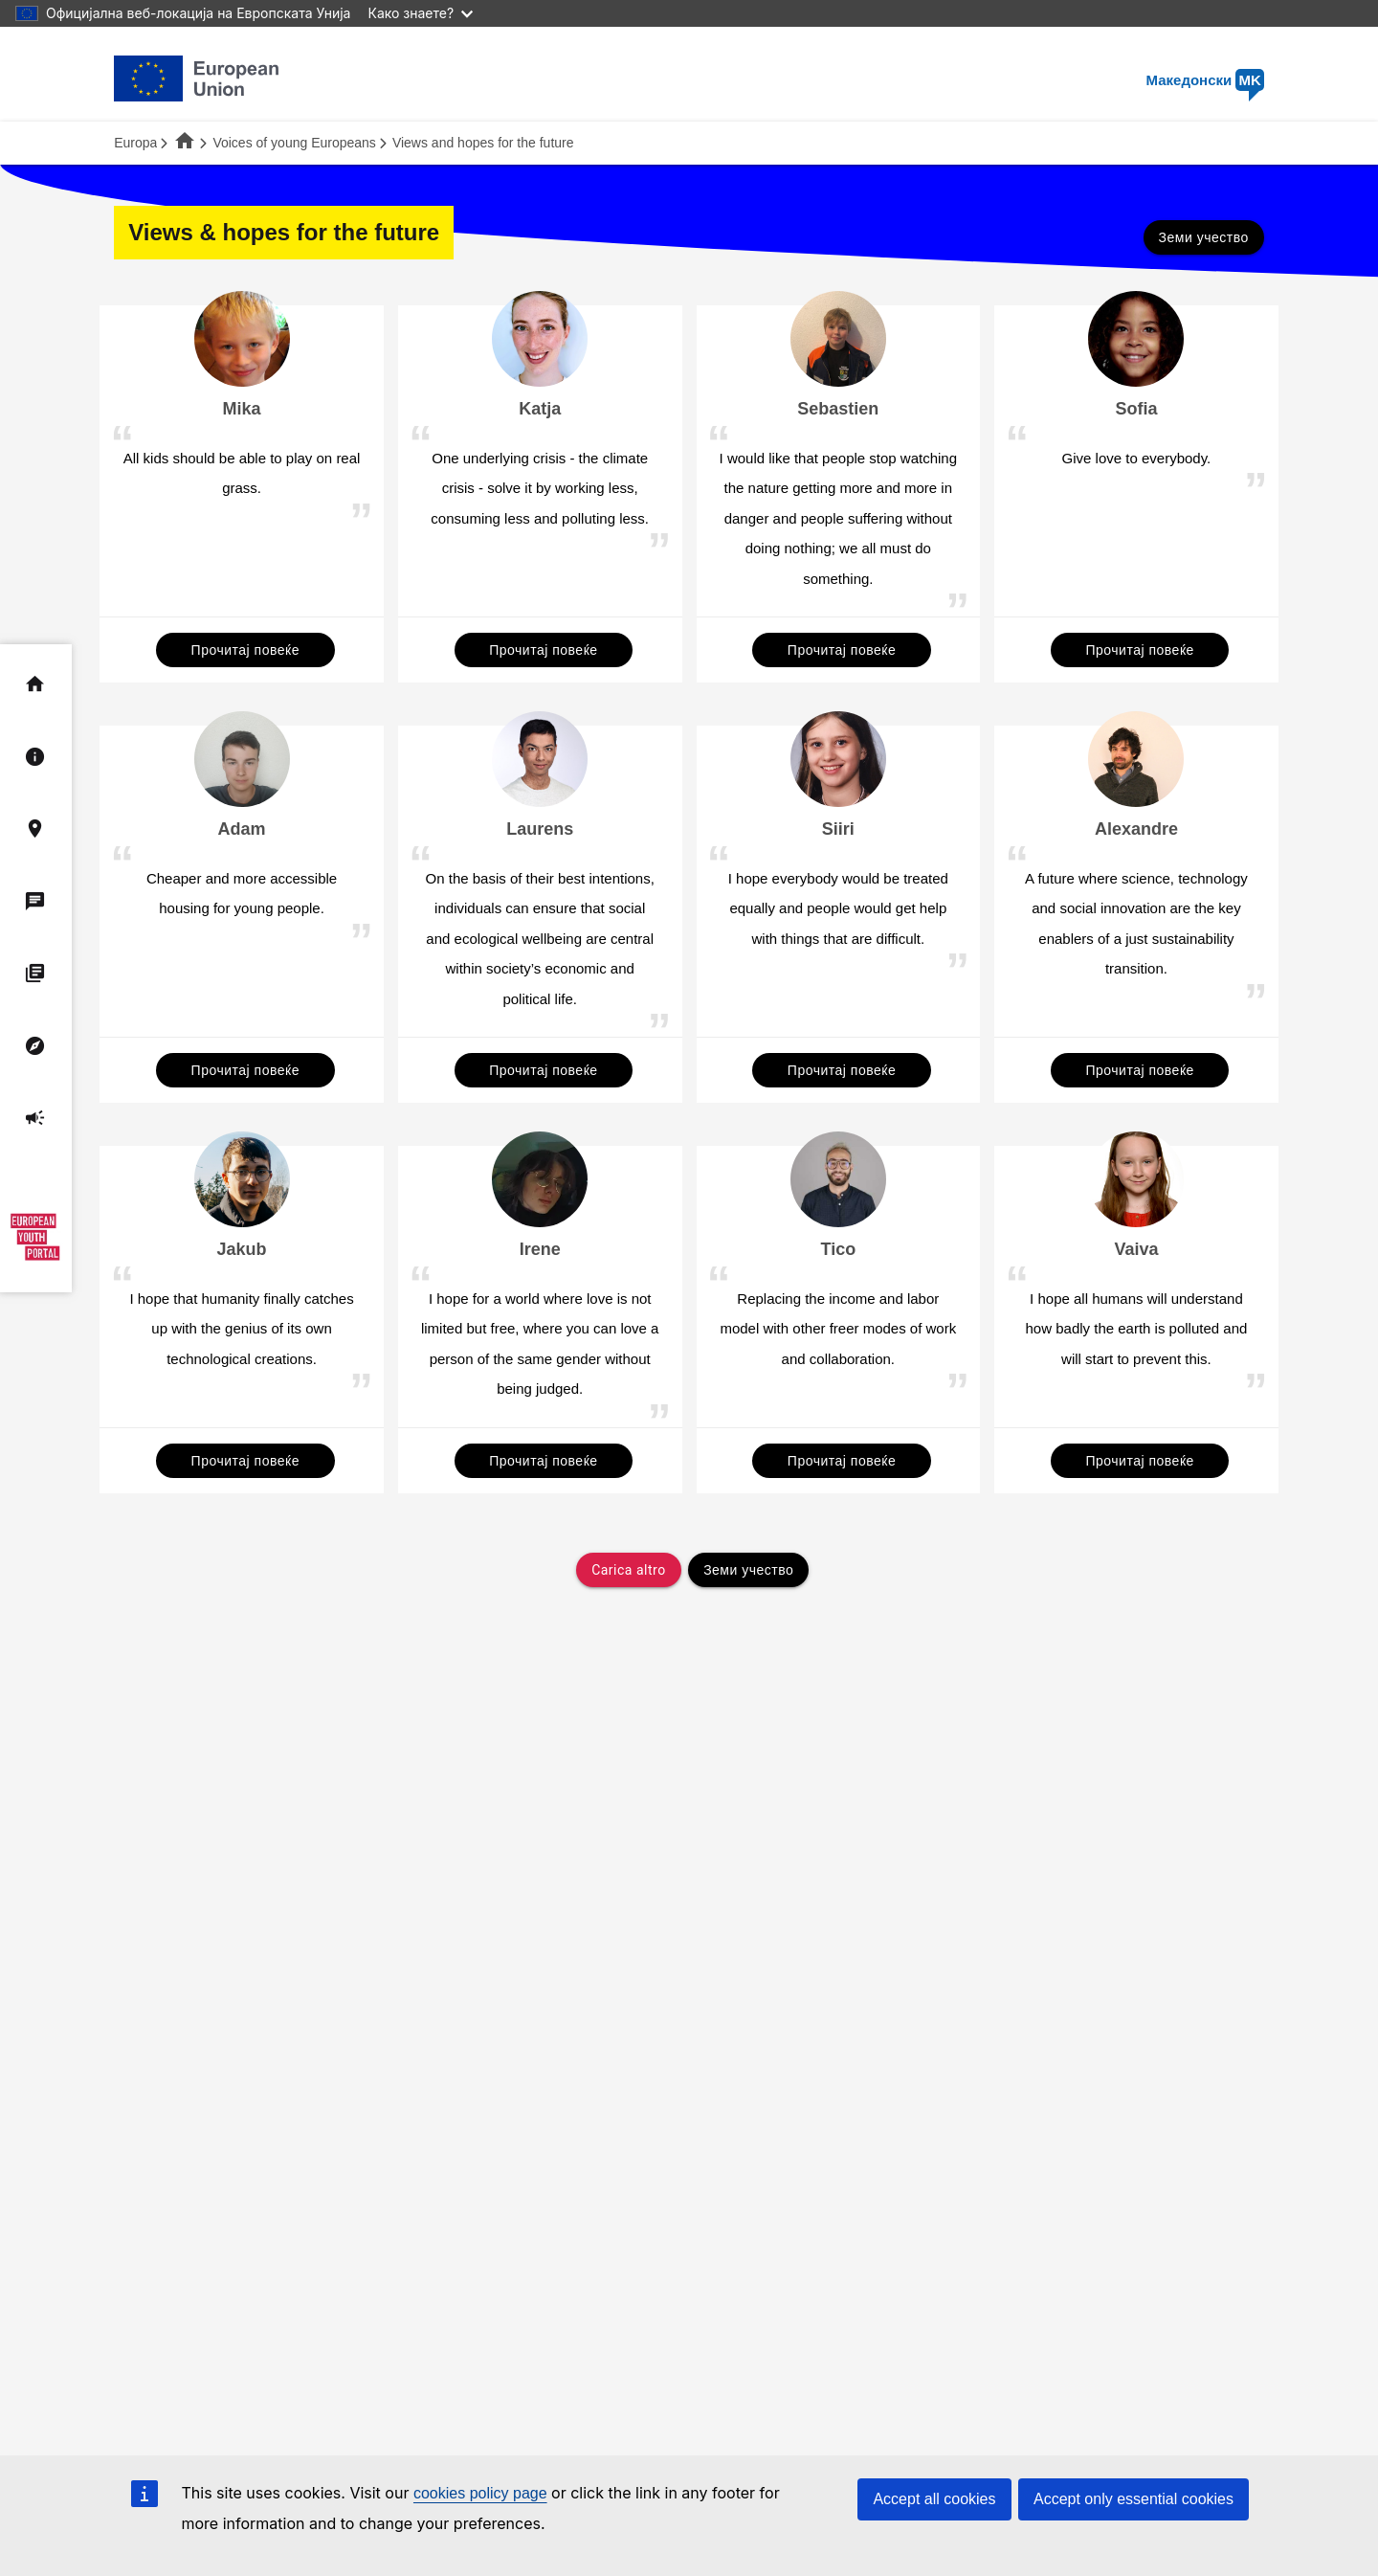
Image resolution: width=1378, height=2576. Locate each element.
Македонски (1205, 80)
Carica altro (628, 1570)
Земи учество (1204, 237)
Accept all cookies (934, 2499)
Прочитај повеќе (245, 650)
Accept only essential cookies (1134, 2499)
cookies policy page (480, 2493)
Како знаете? (420, 13)
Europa (135, 142)
